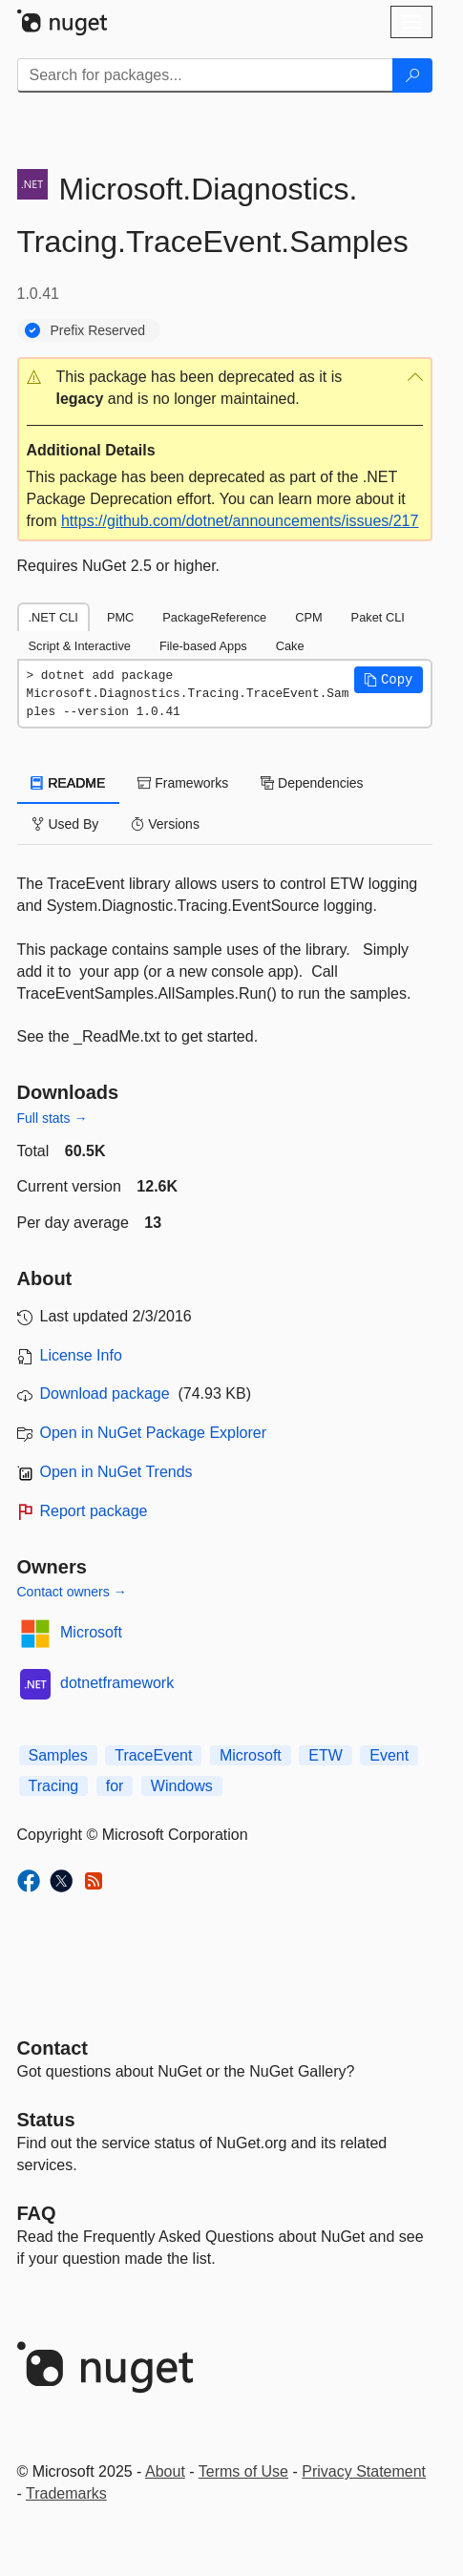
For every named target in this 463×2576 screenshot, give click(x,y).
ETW (325, 1755)
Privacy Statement (364, 2471)
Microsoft (91, 1632)
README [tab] (69, 782)
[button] (225, 389)
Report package (94, 1511)
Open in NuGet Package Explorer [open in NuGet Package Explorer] (153, 1433)
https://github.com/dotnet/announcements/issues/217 (239, 521)
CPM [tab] (308, 617)
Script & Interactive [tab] (80, 646)
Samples (58, 1755)
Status (46, 2119)
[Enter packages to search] (205, 75)
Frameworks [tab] (182, 782)
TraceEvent (153, 1755)
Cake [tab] (290, 646)
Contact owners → (72, 1591)
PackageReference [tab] (214, 617)
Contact (52, 2048)
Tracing (54, 1786)
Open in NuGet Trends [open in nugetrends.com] (116, 1472)
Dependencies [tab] (312, 782)
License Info (81, 1355)
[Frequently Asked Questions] (36, 2213)
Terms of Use (243, 2471)
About (165, 2471)
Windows (182, 1786)
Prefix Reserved (98, 330)
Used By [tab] (65, 824)
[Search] (412, 75)
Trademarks (66, 2493)
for (115, 1786)
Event (389, 1755)
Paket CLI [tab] (378, 617)
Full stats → (52, 1118)
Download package (105, 1393)
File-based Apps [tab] (203, 646)
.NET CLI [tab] (53, 617)
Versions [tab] (165, 824)
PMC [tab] (120, 617)
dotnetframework (117, 1683)
